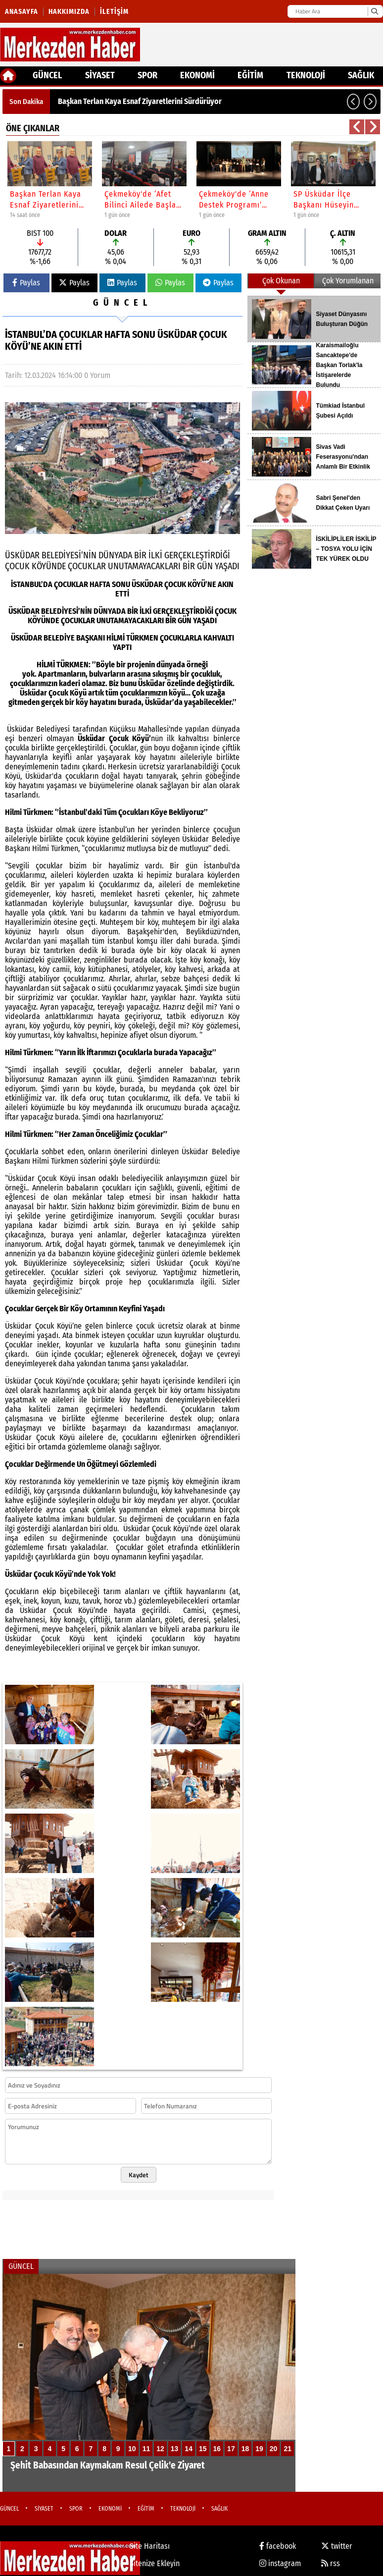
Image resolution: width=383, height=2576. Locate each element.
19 (259, 2449)
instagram (280, 2563)
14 (188, 2449)
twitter (336, 2546)
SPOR (147, 75)
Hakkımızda (69, 11)
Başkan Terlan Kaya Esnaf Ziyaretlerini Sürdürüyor (140, 101)
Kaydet (138, 2175)
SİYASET (100, 75)
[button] (353, 101)
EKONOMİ (197, 75)
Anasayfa (21, 11)
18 (245, 2449)
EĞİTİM (250, 75)
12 (160, 2449)
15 (203, 2449)
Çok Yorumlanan (348, 280)
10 (132, 2449)
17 (231, 2449)
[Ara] (374, 11)
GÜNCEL (47, 75)
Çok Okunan (281, 280)
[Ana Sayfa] (8, 75)
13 (175, 2449)
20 (274, 2449)
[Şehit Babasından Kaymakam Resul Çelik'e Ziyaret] (148, 2383)
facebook (277, 2546)
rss (330, 2563)
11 (146, 2449)
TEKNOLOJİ (306, 75)
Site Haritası (150, 2546)
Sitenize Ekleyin (155, 2563)
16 (217, 2449)
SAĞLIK (361, 75)
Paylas (26, 282)
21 (287, 2449)
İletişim (114, 11)
